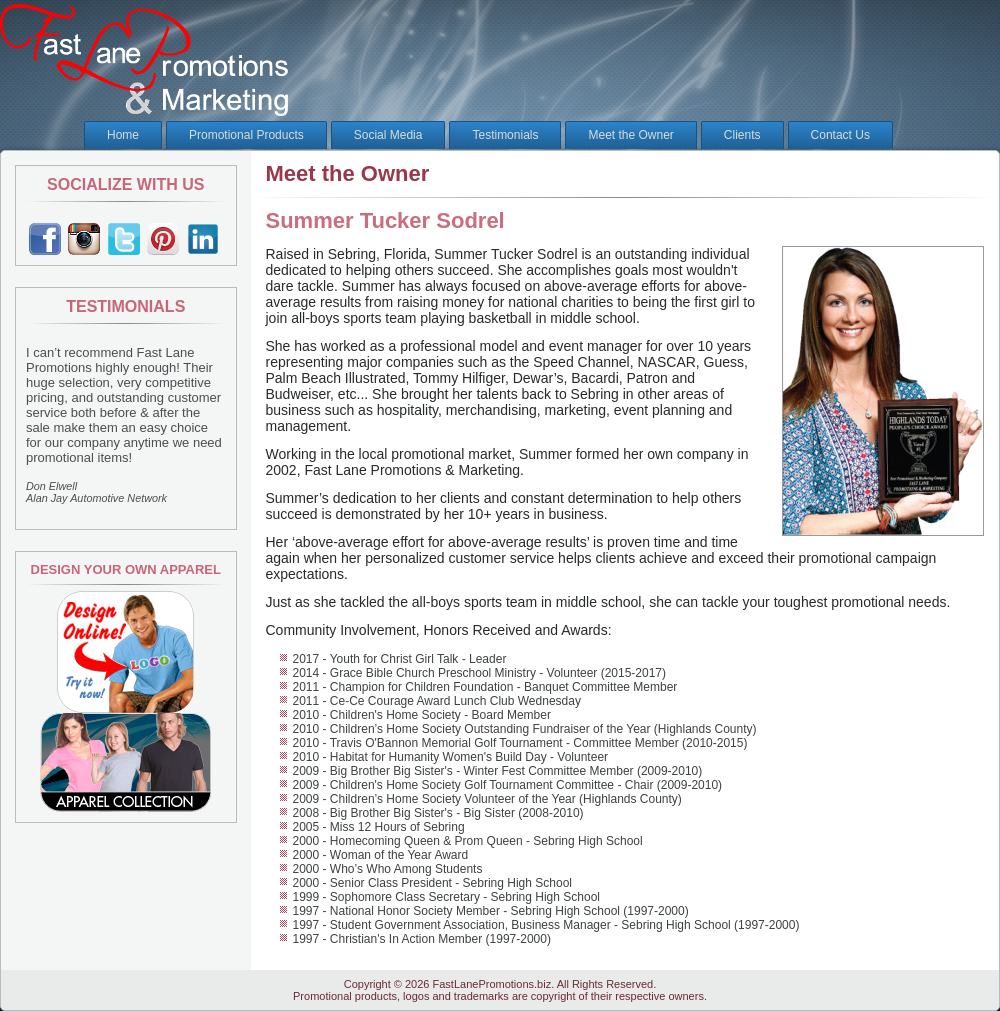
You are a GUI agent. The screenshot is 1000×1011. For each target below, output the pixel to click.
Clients (742, 135)
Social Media (388, 135)
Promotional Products (246, 135)
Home (123, 135)
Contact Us (840, 135)
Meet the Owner (630, 135)
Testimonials (505, 135)
